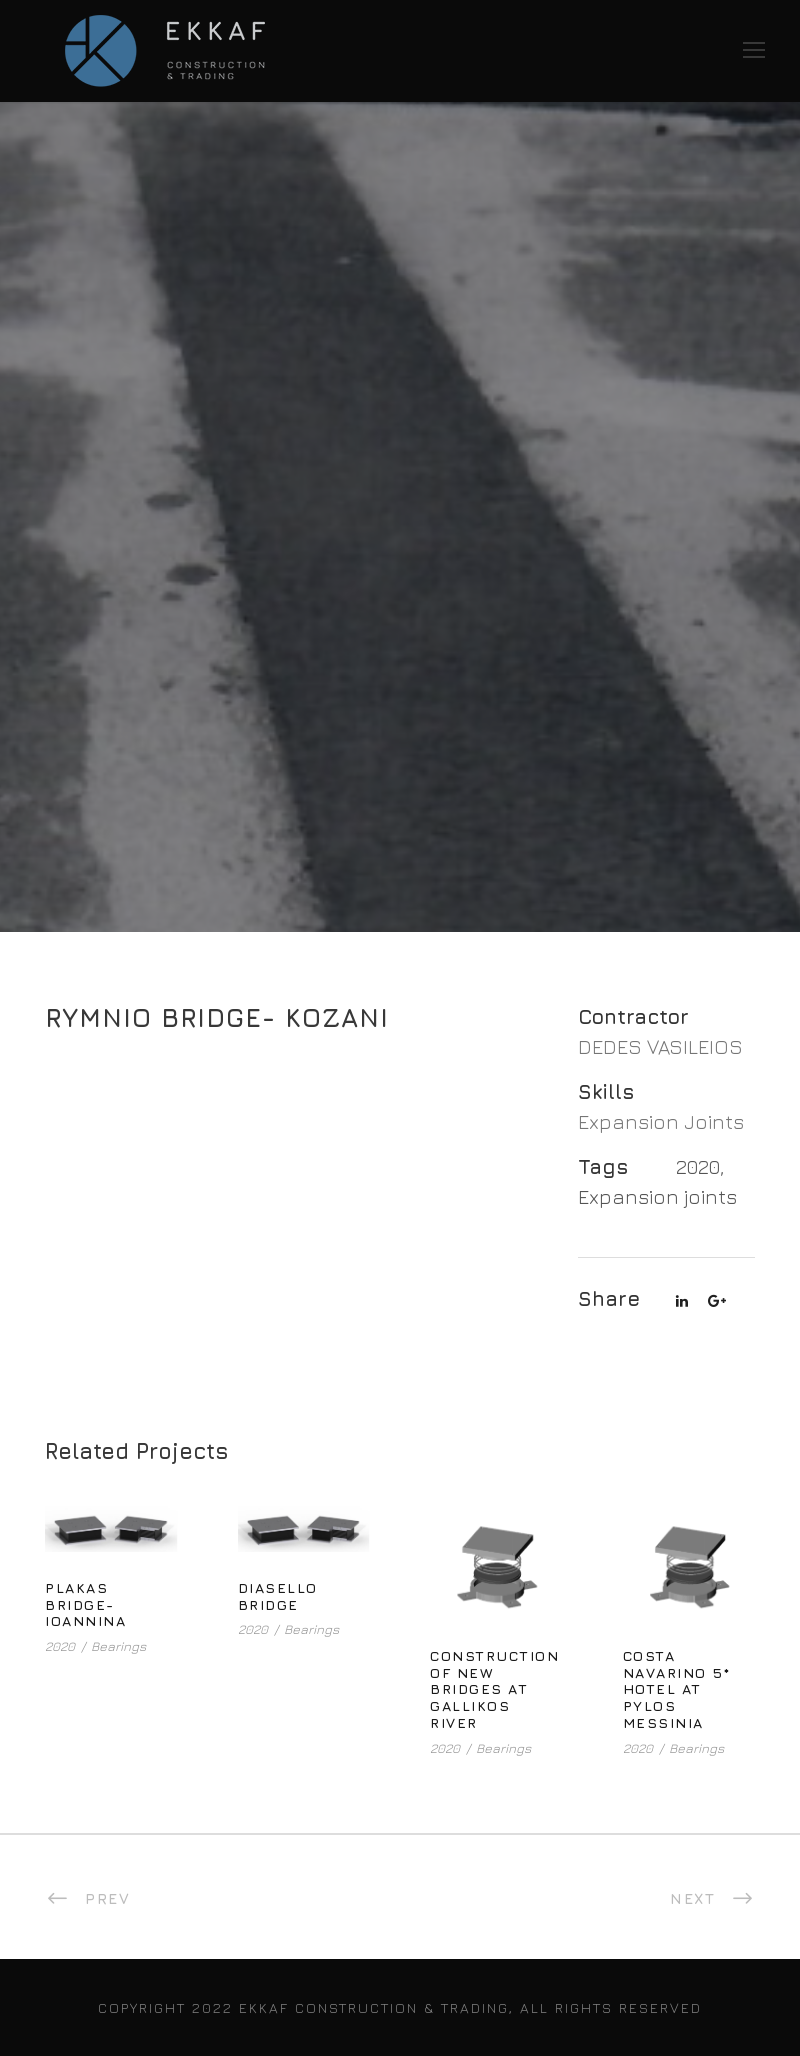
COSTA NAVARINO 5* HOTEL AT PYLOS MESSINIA (677, 1689)
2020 (698, 1166)
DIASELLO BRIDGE (278, 1596)
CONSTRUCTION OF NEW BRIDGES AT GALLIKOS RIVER (494, 1689)
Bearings (118, 1646)
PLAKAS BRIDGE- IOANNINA (85, 1604)
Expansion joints (657, 1196)
